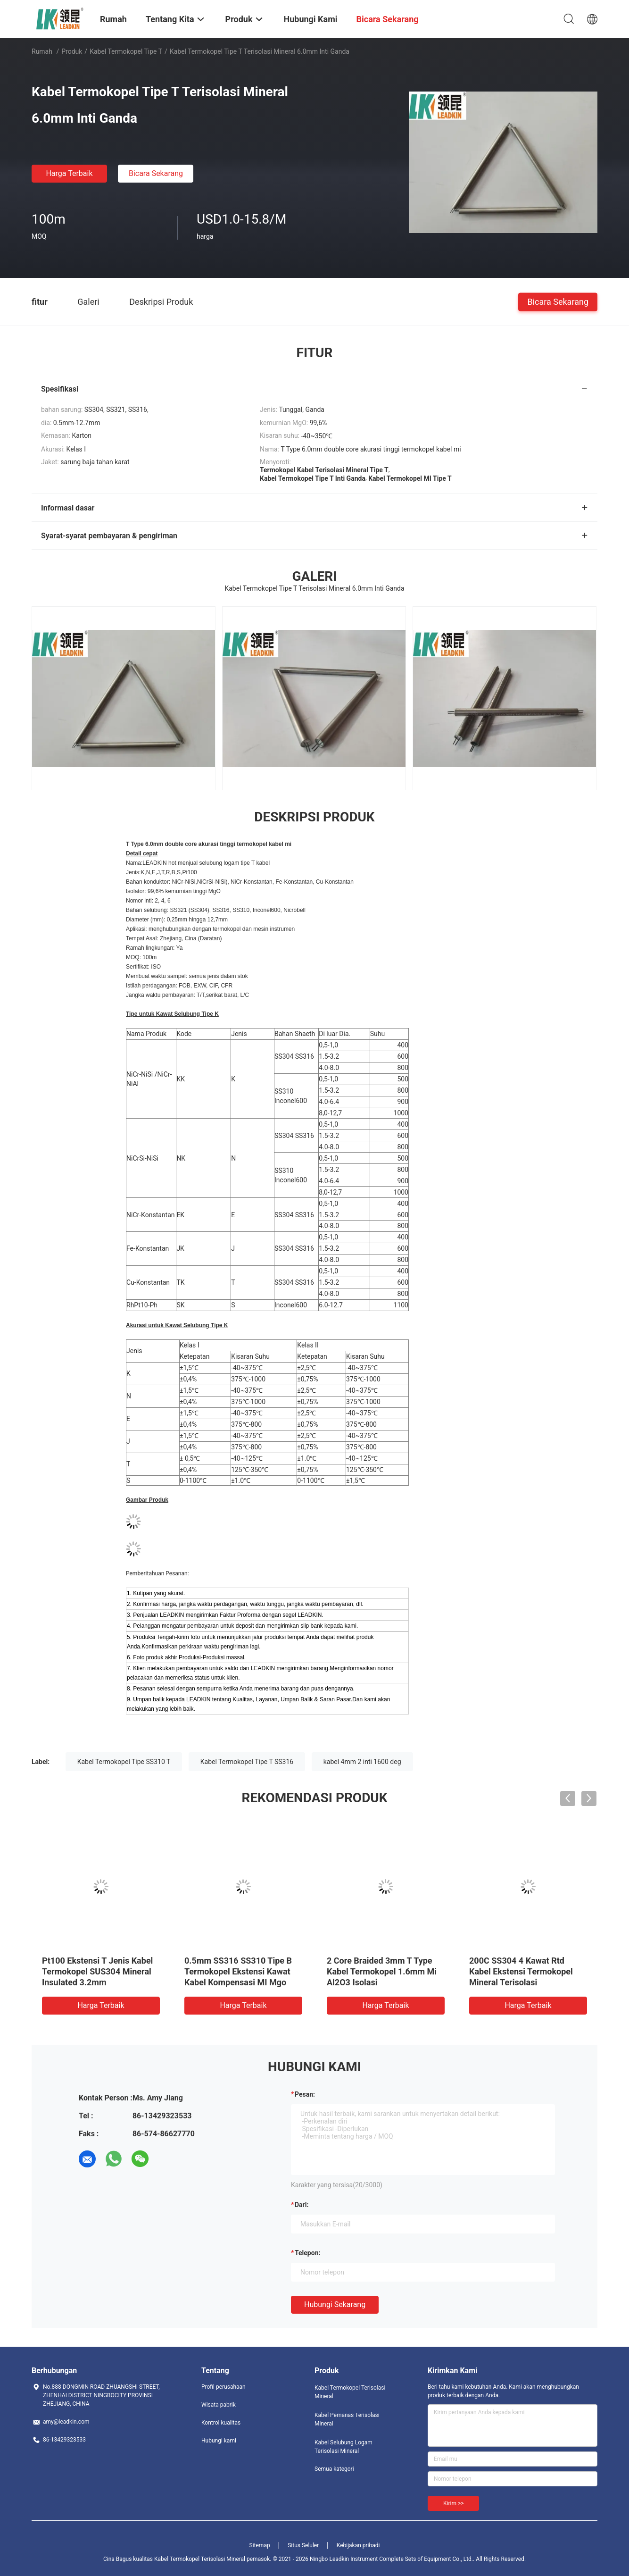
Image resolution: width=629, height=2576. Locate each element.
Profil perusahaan (223, 2387)
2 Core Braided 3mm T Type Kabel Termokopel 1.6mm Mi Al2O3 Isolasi (382, 1971)
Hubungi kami (218, 2440)
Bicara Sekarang (156, 173)
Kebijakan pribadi (358, 2545)
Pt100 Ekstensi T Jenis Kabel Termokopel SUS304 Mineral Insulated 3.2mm (97, 1971)
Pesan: (305, 2094)
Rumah (42, 51)
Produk (71, 51)
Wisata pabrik (218, 2404)
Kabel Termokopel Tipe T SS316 (246, 1761)
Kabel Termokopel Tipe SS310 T (124, 1761)
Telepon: (307, 2253)
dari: (301, 2204)
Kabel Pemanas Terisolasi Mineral (347, 2419)
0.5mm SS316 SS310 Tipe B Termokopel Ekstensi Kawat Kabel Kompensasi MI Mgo (238, 1971)
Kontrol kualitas (220, 2422)
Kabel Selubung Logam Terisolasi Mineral (343, 2446)
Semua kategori (334, 2469)
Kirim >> (453, 2503)
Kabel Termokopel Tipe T (126, 51)
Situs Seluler (303, 2545)
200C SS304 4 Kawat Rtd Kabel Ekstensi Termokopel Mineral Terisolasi (521, 1971)
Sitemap (259, 2545)
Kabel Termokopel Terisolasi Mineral (349, 2392)
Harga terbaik (69, 173)
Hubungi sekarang (334, 2304)
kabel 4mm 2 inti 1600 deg (362, 1761)
